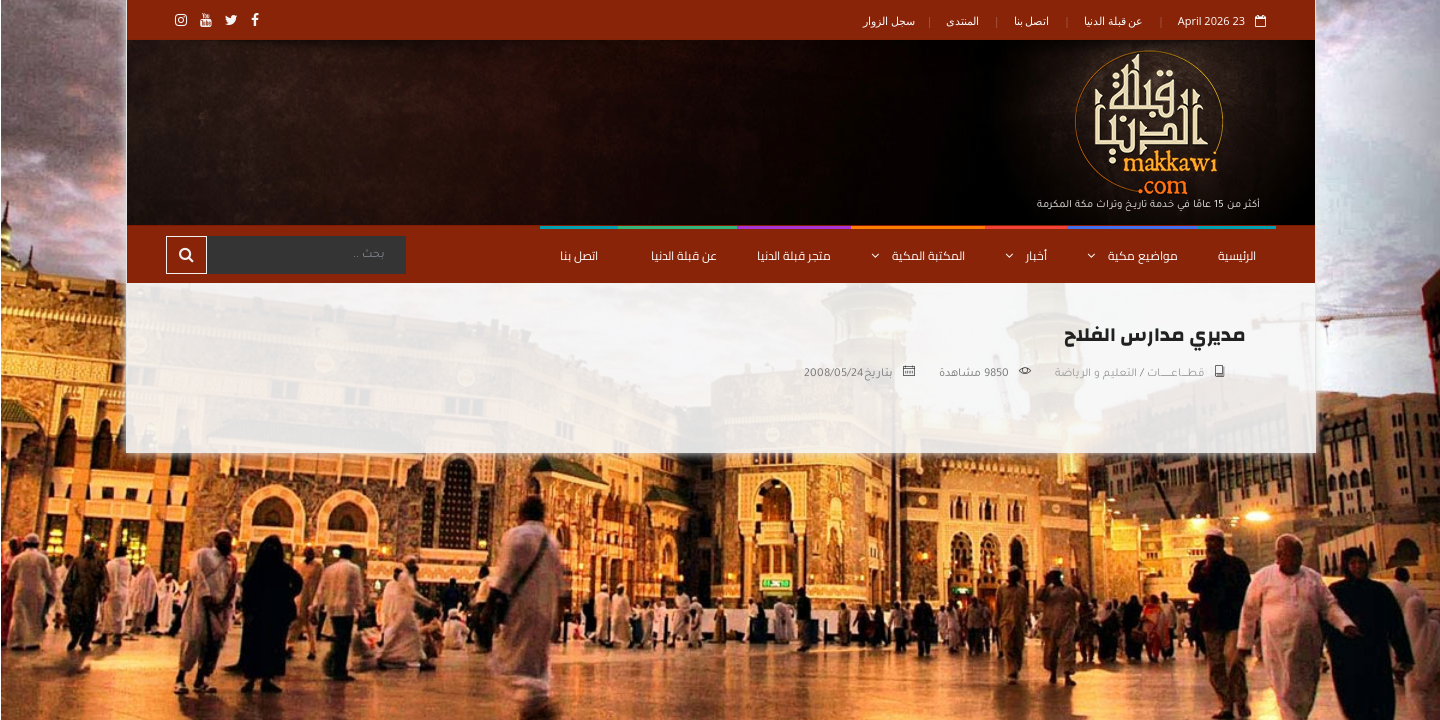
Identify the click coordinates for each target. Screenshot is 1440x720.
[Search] (305, 255)
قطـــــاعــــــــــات (1174, 374)
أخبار (1025, 255)
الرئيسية (1236, 255)
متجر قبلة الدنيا (793, 255)
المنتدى (961, 20)
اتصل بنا (1031, 20)
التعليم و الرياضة (1095, 374)
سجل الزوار (888, 20)
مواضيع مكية (1131, 255)
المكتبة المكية (917, 255)
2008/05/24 (833, 374)
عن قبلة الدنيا (1113, 20)
